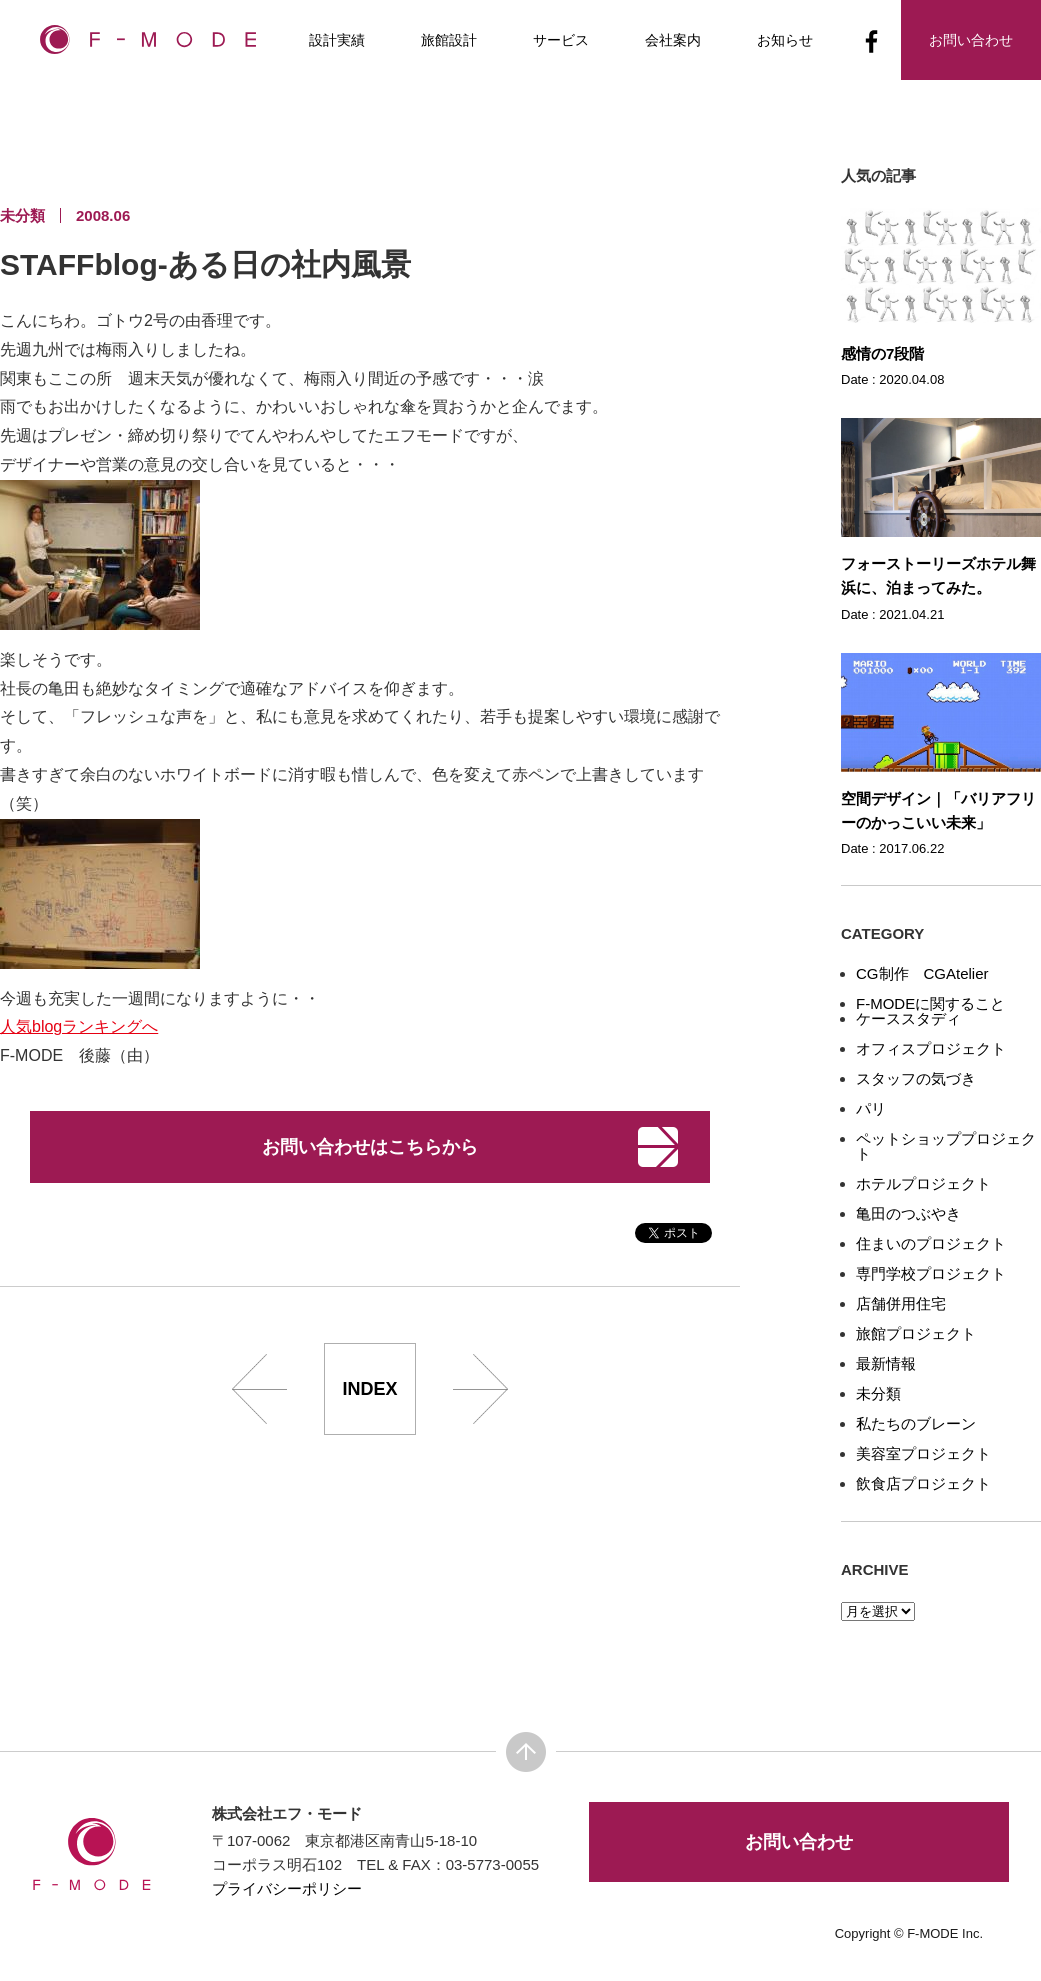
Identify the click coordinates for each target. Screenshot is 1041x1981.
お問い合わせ (799, 1842)
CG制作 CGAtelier (922, 973)
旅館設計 (449, 40)
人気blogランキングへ (79, 1026)
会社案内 (673, 40)
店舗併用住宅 (901, 1303)
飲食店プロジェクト (923, 1483)
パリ (871, 1108)
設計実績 (337, 40)
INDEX (369, 1389)
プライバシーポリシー (287, 1888)
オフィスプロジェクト (931, 1048)
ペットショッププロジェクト (946, 1146)
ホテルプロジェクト (923, 1183)
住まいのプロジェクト (931, 1243)
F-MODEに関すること (930, 1003)
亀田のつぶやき (908, 1213)
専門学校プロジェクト (931, 1273)
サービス (561, 40)
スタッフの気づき (916, 1078)
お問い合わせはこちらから (370, 1147)
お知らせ (785, 40)
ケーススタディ (908, 1018)
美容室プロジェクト (923, 1453)
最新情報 (886, 1363)
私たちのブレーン (916, 1423)
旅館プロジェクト (916, 1333)
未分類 (878, 1393)
